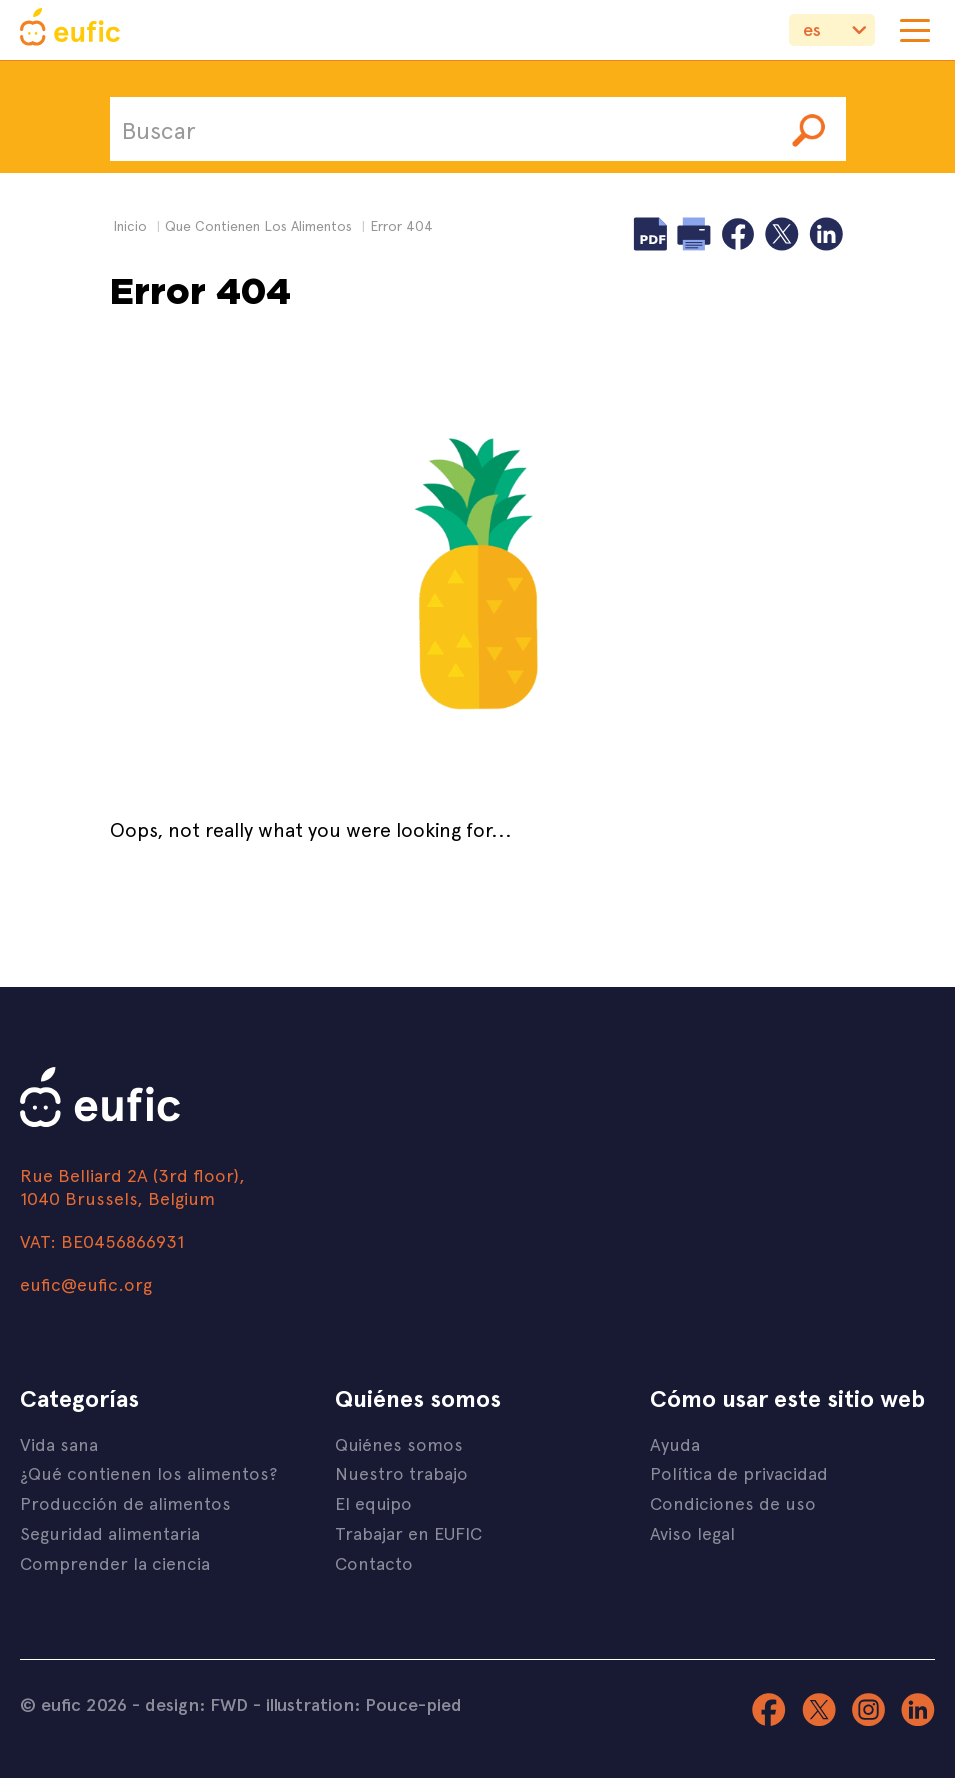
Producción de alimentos (125, 1502)
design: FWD (196, 1704)
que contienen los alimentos (258, 225)
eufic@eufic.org (86, 1283)
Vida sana (59, 1443)
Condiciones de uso (733, 1502)
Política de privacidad (739, 1472)
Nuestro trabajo (401, 1472)
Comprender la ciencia (115, 1562)
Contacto (374, 1562)
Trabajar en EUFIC (408, 1532)
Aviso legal (692, 1532)
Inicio (130, 225)
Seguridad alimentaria (110, 1532)
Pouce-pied (413, 1704)
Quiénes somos (399, 1443)
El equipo (373, 1502)
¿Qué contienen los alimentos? (148, 1472)
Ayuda (675, 1443)
